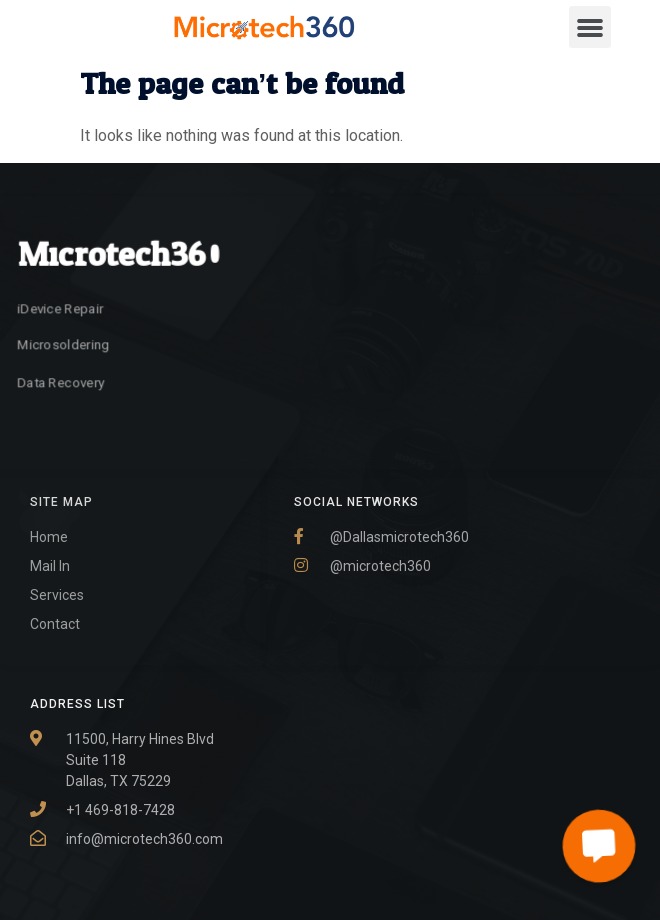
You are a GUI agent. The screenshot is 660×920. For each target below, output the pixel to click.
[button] (590, 27)
